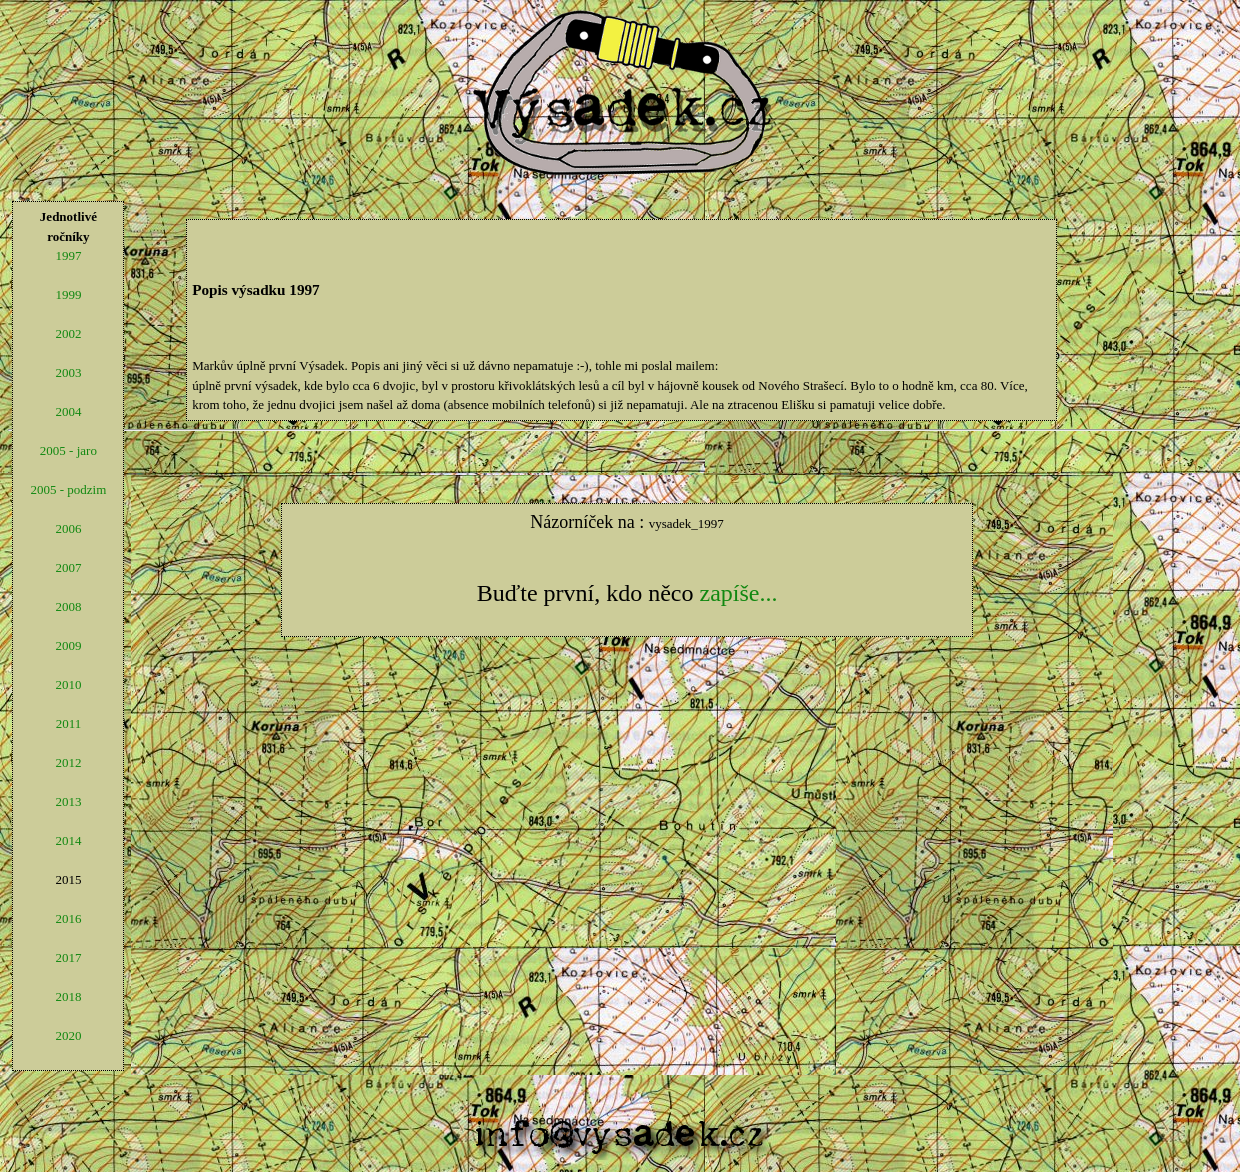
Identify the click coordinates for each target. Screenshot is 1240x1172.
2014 (68, 840)
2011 (69, 723)
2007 (68, 567)
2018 (68, 996)
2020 (68, 1035)
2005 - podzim (68, 489)
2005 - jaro (68, 450)
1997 (68, 255)
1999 (68, 294)
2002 (68, 333)
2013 (68, 801)
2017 (68, 957)
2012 (68, 762)
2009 (68, 645)
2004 (68, 411)
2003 (68, 372)
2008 (68, 606)
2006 (68, 528)
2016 (68, 918)
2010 (68, 684)
